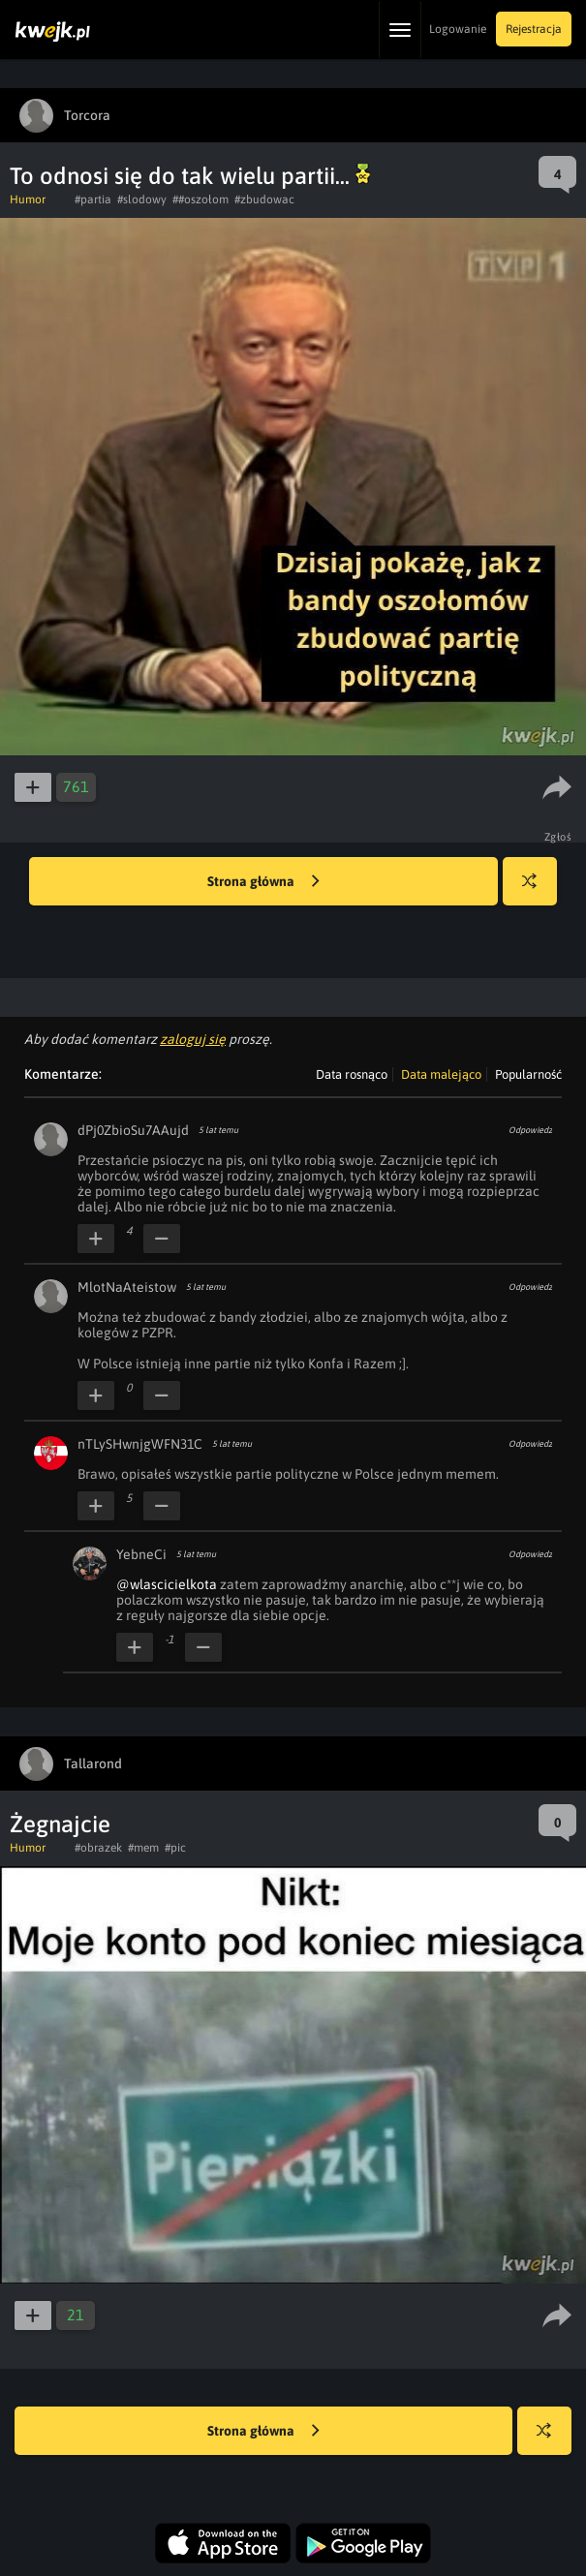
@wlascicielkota (166, 1584)
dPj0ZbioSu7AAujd (133, 1130)
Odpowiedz (530, 1130)
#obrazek (98, 1848)
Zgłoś (558, 837)
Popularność (528, 1074)
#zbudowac (264, 199)
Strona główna (263, 882)
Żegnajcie (60, 1824)
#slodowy (142, 199)
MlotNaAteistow (126, 1287)
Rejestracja (534, 29)
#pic (175, 1848)
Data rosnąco (351, 1074)
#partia (93, 199)
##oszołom (200, 199)
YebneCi (141, 1554)
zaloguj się (193, 1039)
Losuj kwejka (537, 890)
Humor (28, 199)
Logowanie (457, 29)
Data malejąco (441, 1074)
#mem (143, 1848)
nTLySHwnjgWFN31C (139, 1444)
